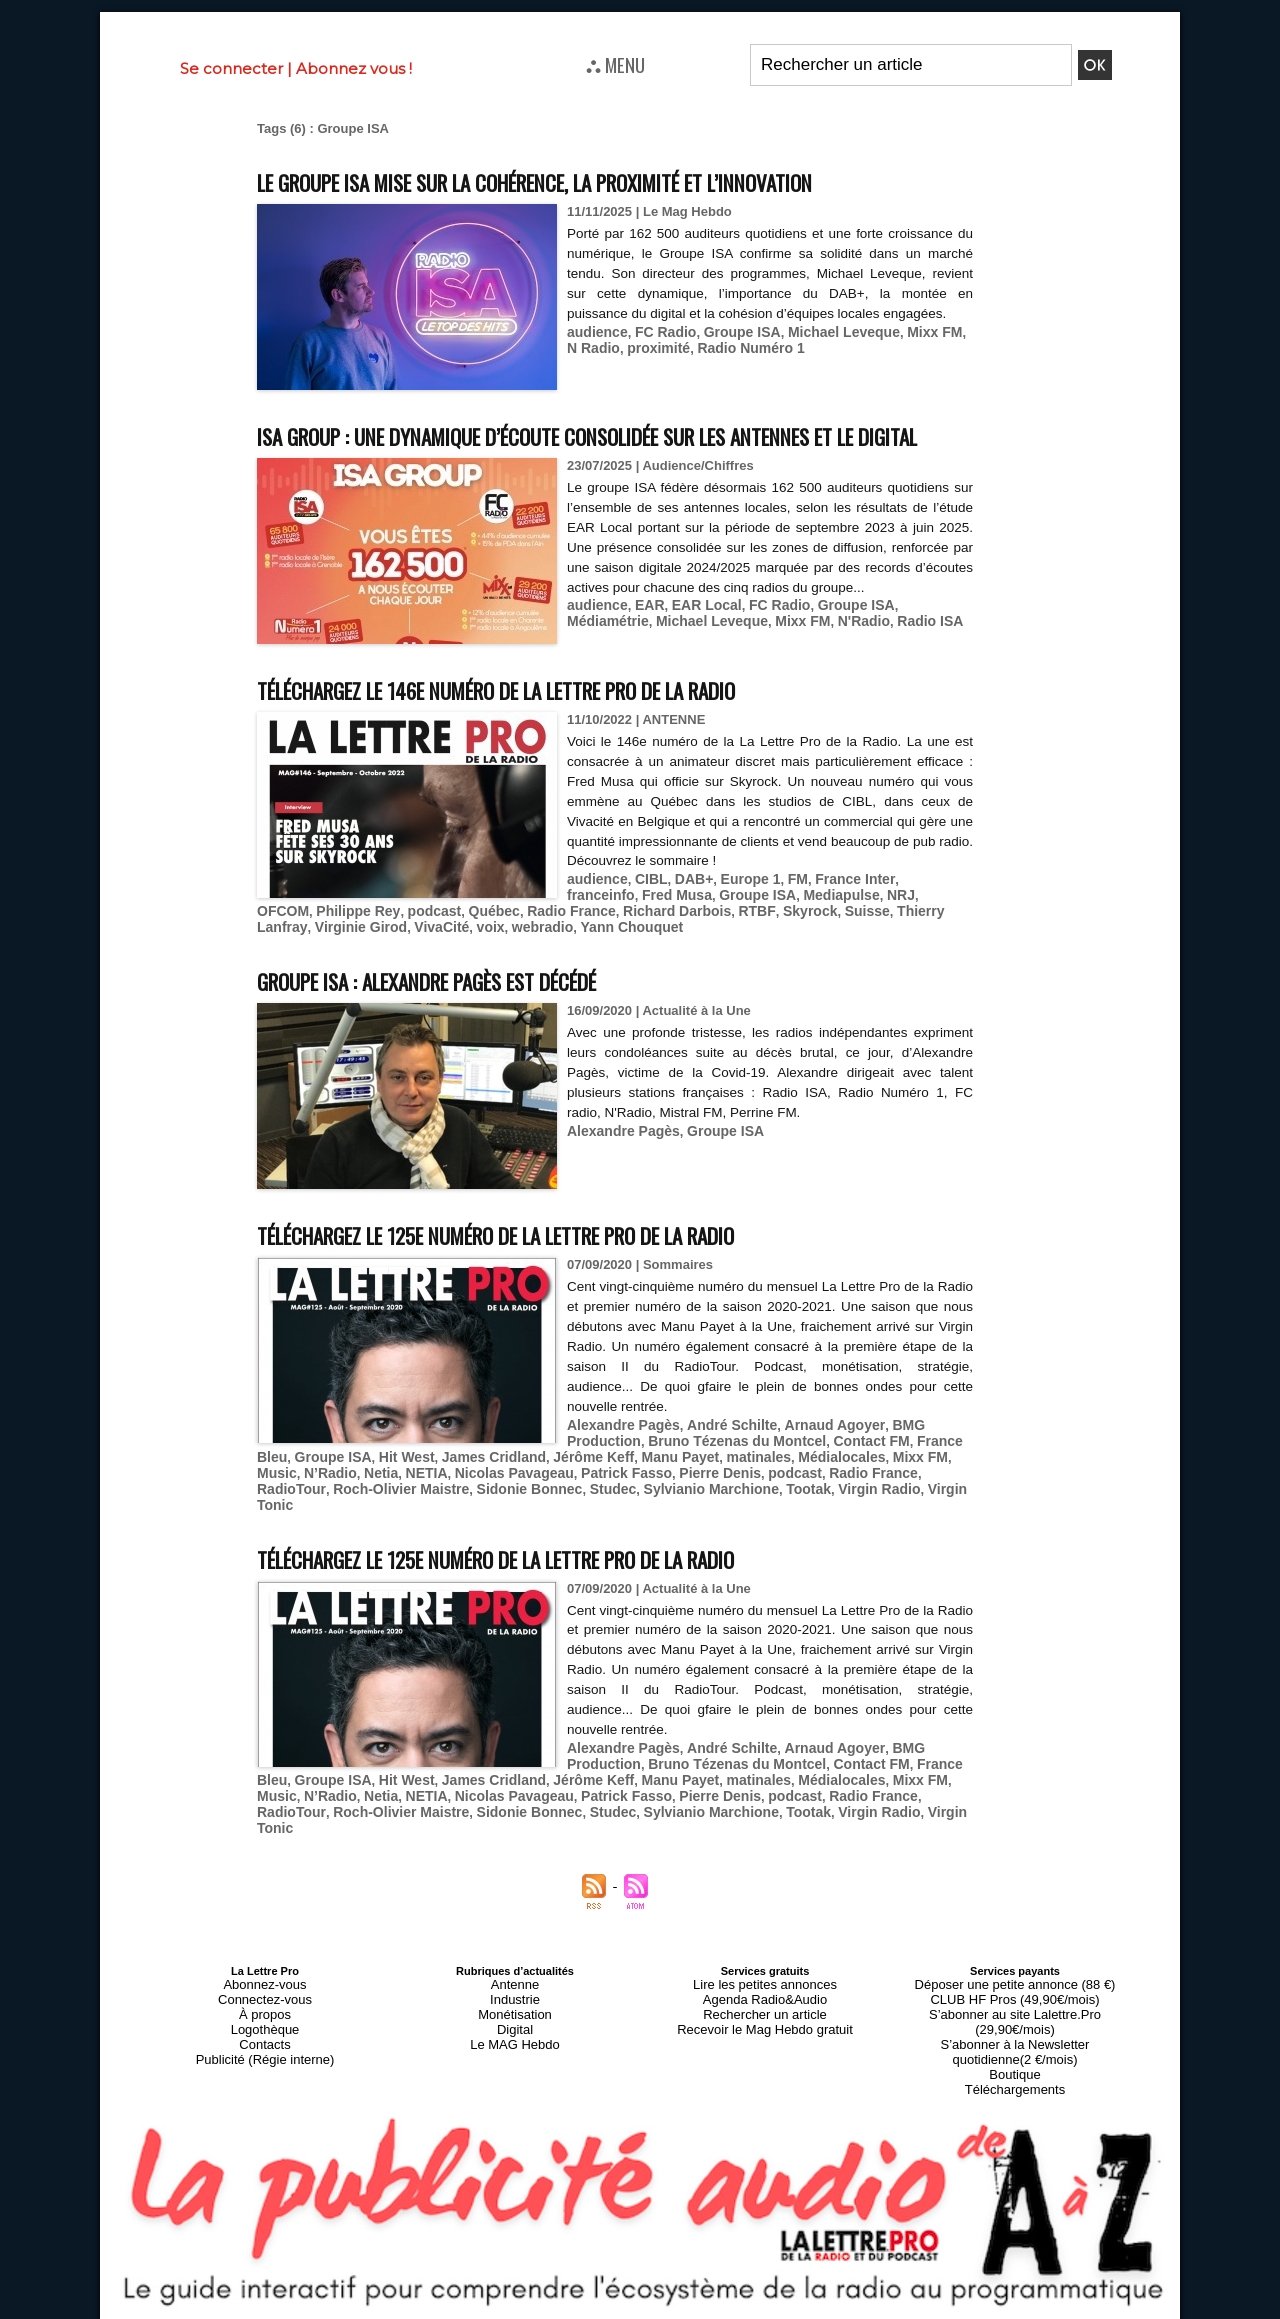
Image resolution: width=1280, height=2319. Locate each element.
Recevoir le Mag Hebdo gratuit (765, 2005)
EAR (644, 659)
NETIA (315, 1499)
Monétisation (515, 1993)
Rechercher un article (765, 1993)
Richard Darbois (509, 944)
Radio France (410, 944)
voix (270, 959)
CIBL (646, 914)
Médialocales (768, 1484)
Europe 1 (739, 914)
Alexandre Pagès (619, 1160)
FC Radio (659, 329)
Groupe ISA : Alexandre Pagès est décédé (468, 1011)
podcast (282, 944)
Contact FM (850, 1469)
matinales (691, 1484)
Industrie (515, 1981)
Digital (515, 2005)
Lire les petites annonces (765, 1969)
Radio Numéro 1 (726, 344)
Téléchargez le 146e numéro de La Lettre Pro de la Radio (557, 726)
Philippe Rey (923, 929)
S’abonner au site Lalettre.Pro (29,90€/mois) (1015, 1993)
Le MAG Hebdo (515, 2017)
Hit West (362, 1484)
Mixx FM (910, 329)
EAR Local (697, 659)
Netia (273, 1499)
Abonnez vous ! (354, 68)
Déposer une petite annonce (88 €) (1015, 1969)
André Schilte (721, 1454)
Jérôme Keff (536, 1484)
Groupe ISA (731, 329)
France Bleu (931, 1469)
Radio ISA (823, 674)
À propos (265, 1993)
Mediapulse (753, 929)
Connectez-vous (265, 1981)
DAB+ (686, 914)
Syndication (688, 2310)
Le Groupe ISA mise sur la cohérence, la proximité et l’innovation (602, 180)
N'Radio (761, 674)
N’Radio (943, 1484)
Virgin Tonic (768, 1514)
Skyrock (632, 944)
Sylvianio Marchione (529, 1514)
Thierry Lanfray (761, 944)
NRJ (809, 929)
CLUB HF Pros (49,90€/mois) (1014, 1981)
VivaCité (933, 944)
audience (595, 329)
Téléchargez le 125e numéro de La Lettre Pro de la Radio (556, 1265)
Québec (338, 944)
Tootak (620, 1514)
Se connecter (231, 68)
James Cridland (443, 1484)
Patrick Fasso (502, 1499)
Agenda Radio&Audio (764, 1981)
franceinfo (912, 914)
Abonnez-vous (265, 1969)
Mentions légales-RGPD (798, 2296)
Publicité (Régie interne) (264, 2029)
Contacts (264, 2017)
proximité (639, 344)
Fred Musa (599, 929)
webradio (318, 959)
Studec (436, 1514)
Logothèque (265, 2005)
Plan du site (591, 2310)
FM (783, 914)
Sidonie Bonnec (359, 1514)
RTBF (582, 944)
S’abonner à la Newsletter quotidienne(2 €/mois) (1015, 2011)
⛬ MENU (615, 64)
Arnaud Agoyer (815, 1454)
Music (893, 1484)
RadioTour (813, 1499)
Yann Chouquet (401, 959)
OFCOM (853, 929)
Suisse (686, 944)
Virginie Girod (858, 944)
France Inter (837, 914)
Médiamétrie (919, 659)
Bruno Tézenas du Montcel (725, 1469)
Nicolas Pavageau (397, 1499)
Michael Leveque (826, 329)
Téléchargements (1015, 2041)
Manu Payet (617, 1484)
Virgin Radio (686, 1514)
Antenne (515, 1969)
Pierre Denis (590, 1499)
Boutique (1014, 2029)
